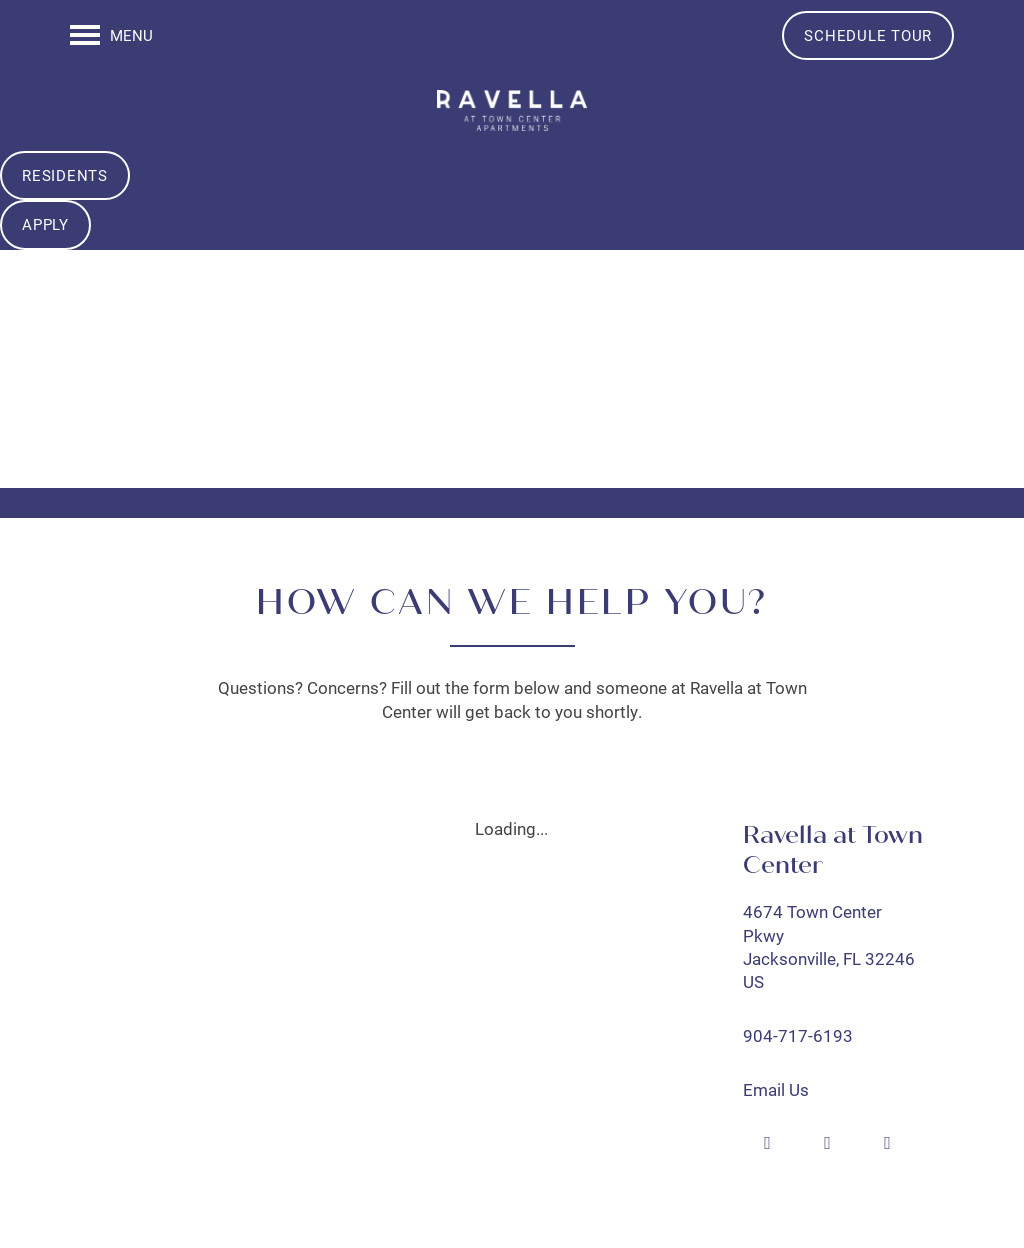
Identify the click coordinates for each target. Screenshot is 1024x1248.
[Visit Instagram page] (888, 1143)
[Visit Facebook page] (768, 1143)
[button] (868, 35)
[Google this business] (828, 1143)
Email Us (776, 1089)
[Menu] (111, 35)
